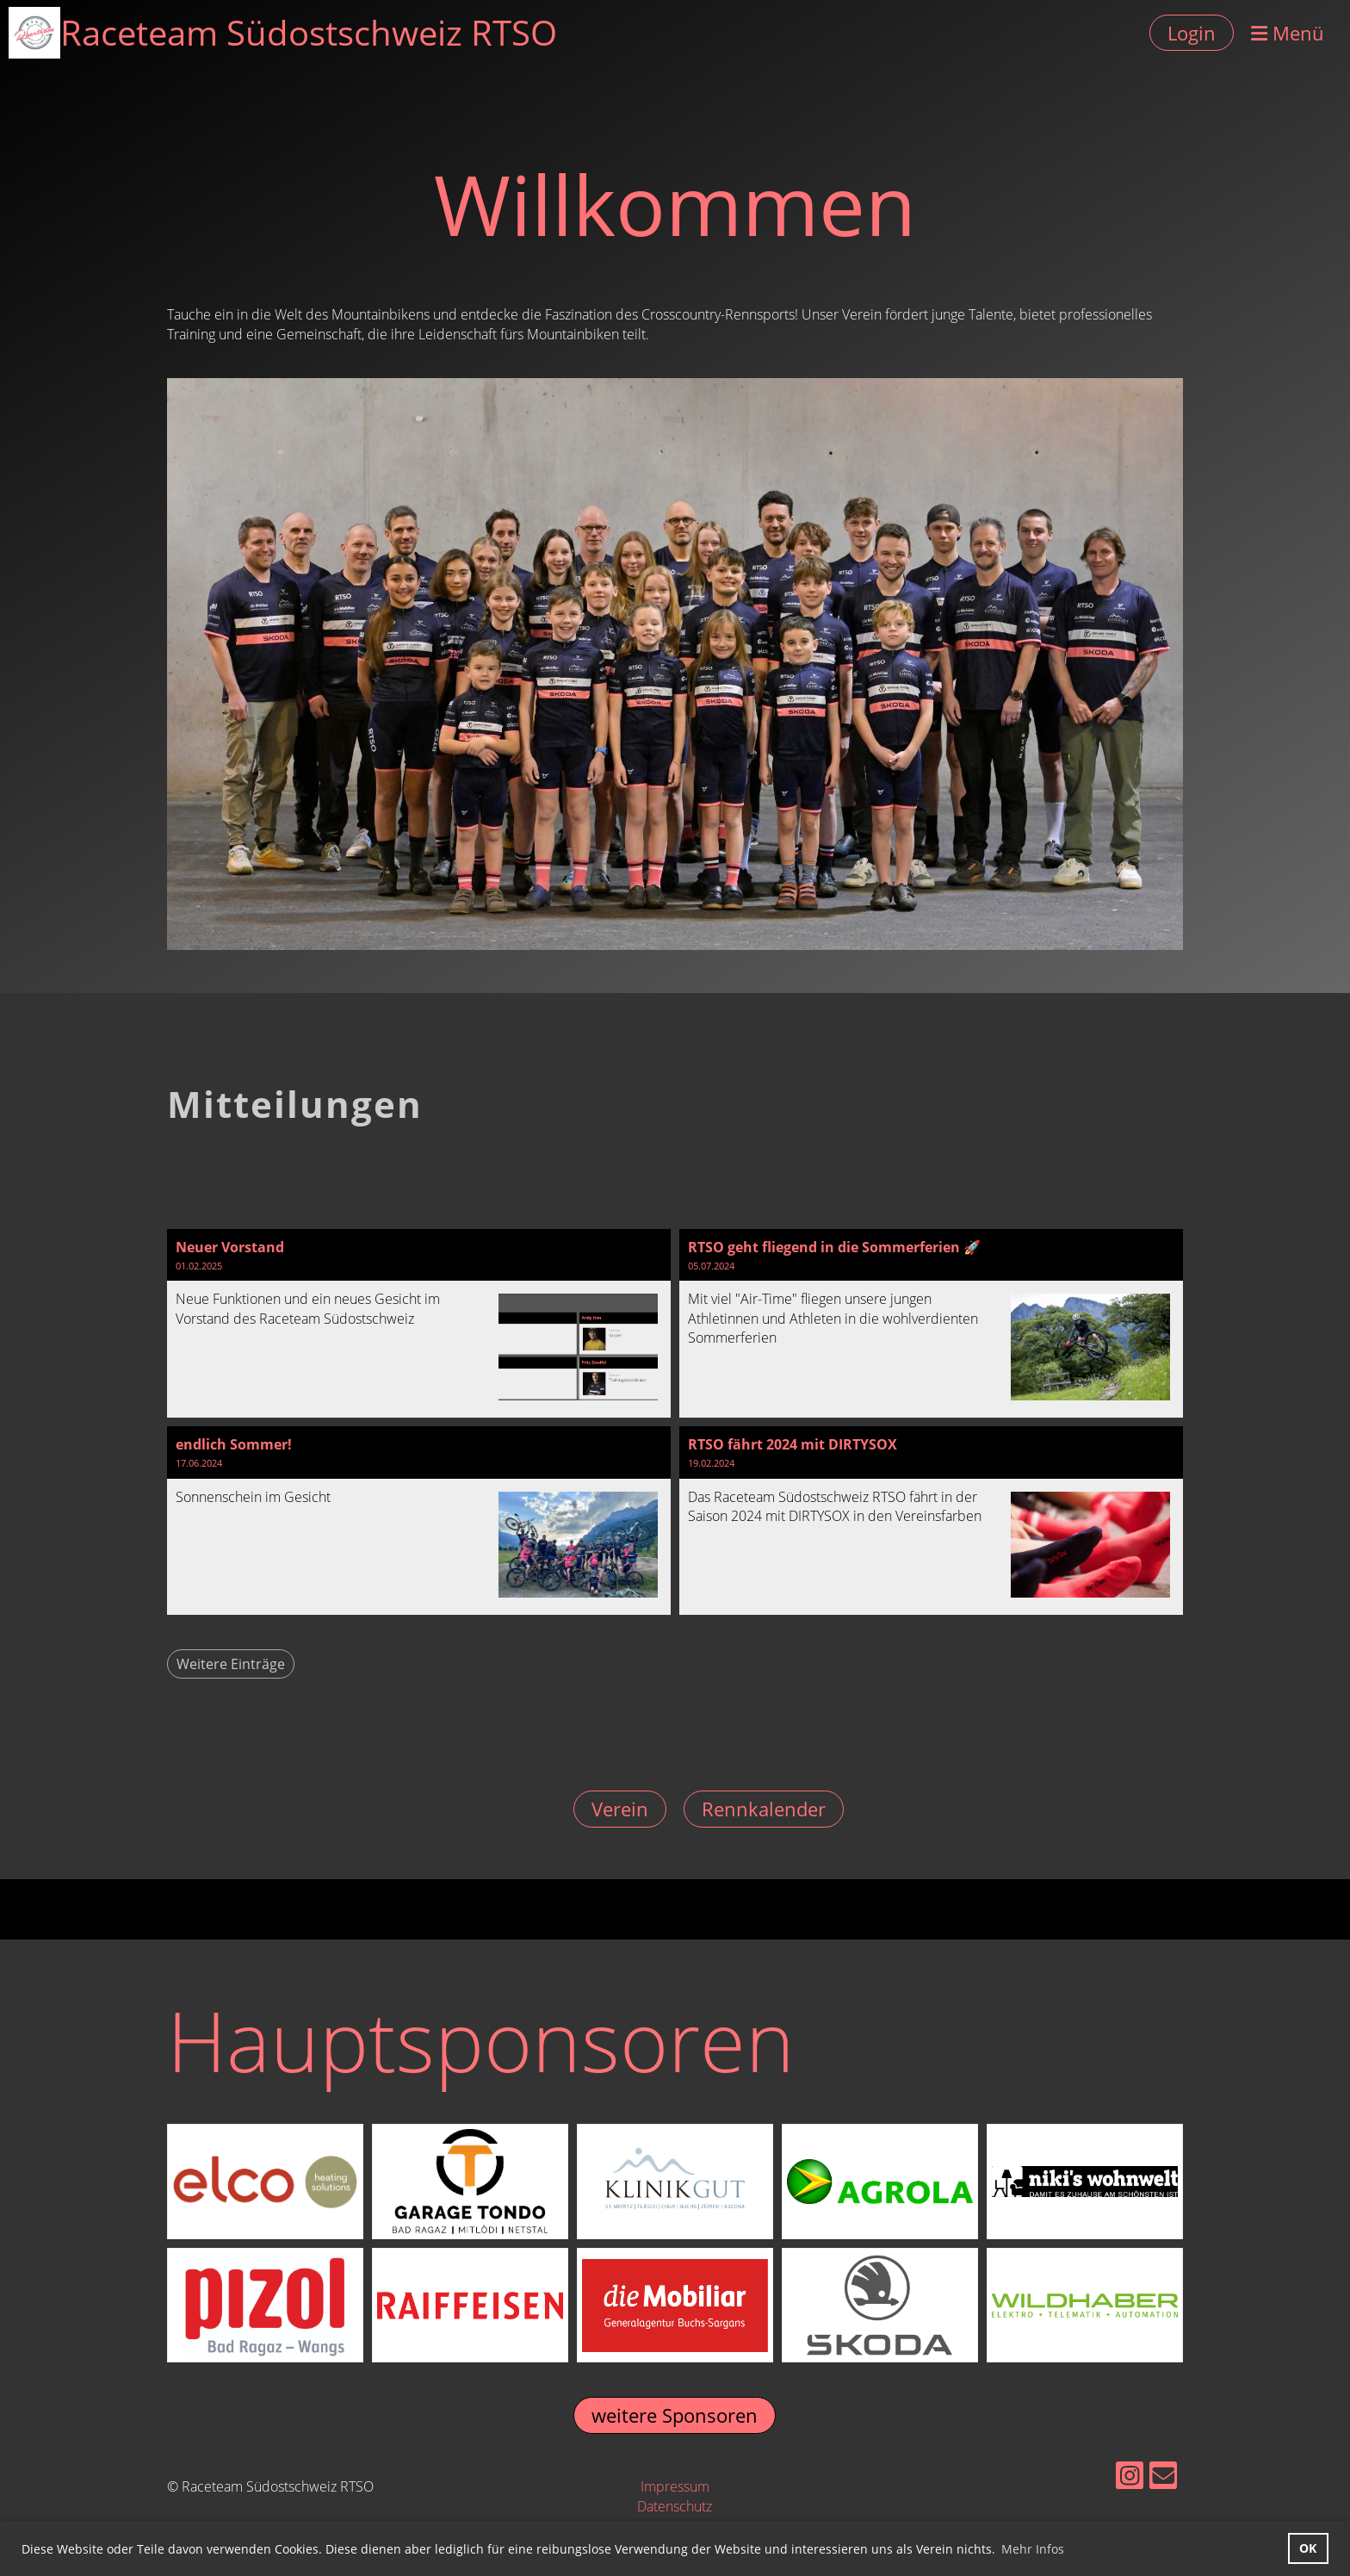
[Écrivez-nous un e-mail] (1163, 2478)
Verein (619, 1809)
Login (1191, 33)
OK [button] (1307, 2548)
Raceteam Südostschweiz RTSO (308, 32)
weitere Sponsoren (674, 2415)
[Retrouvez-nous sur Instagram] (1129, 2478)
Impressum (675, 2486)
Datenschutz (674, 2506)
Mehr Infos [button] (1032, 2549)
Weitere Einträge (230, 1663)
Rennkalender (764, 1809)
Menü (1287, 33)
